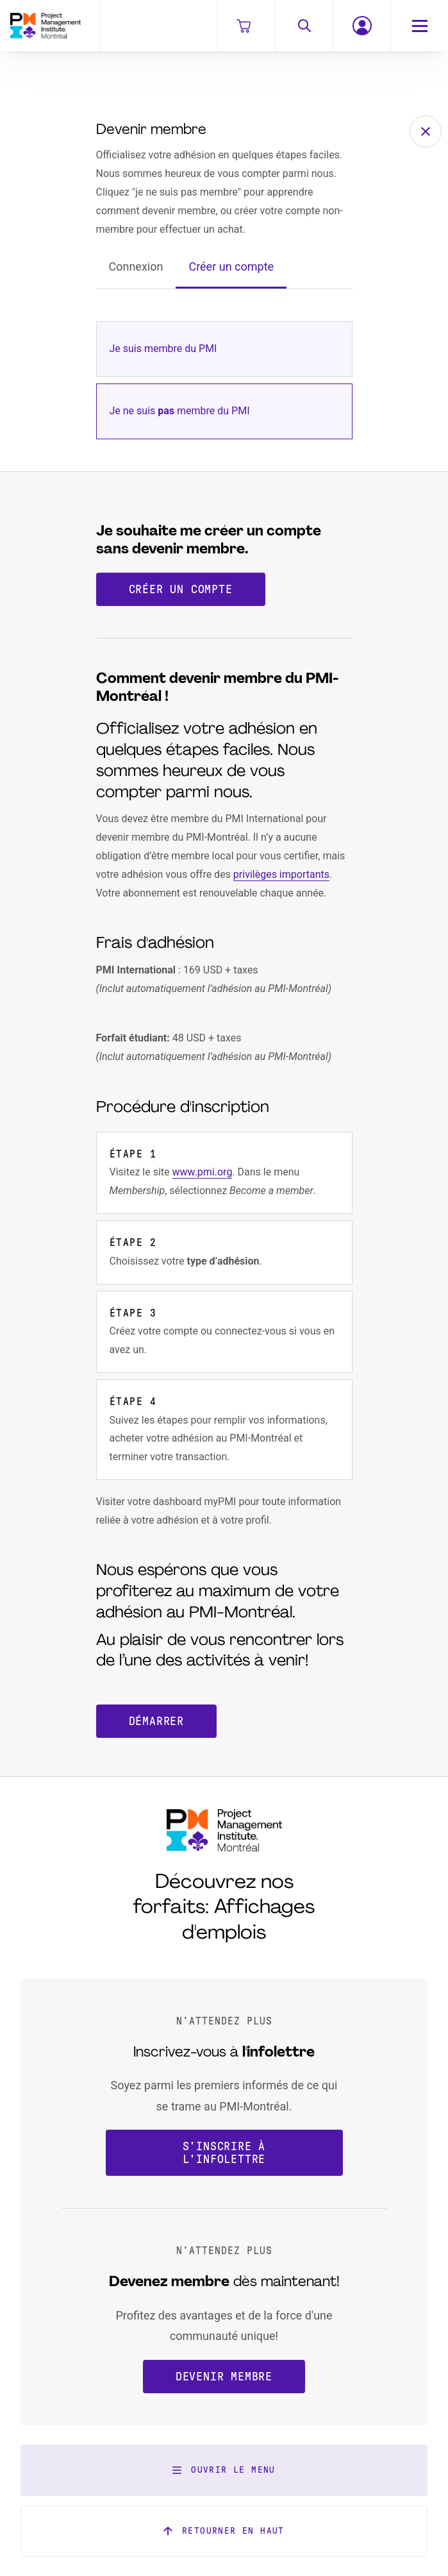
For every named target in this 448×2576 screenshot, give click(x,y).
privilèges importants (281, 874)
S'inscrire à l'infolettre (224, 2153)
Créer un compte (231, 266)
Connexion (136, 266)
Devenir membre (224, 2376)
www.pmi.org (202, 1172)
